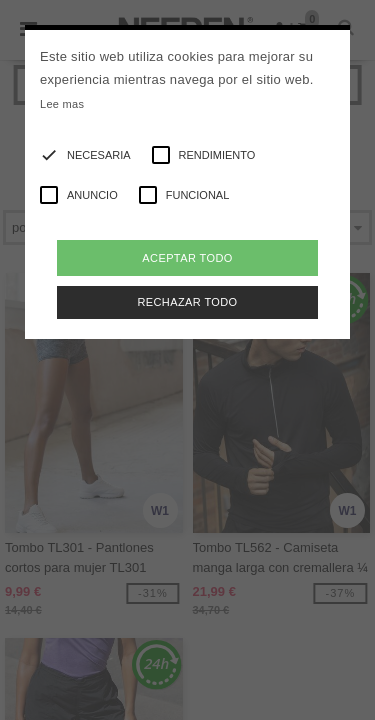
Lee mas (62, 104)
